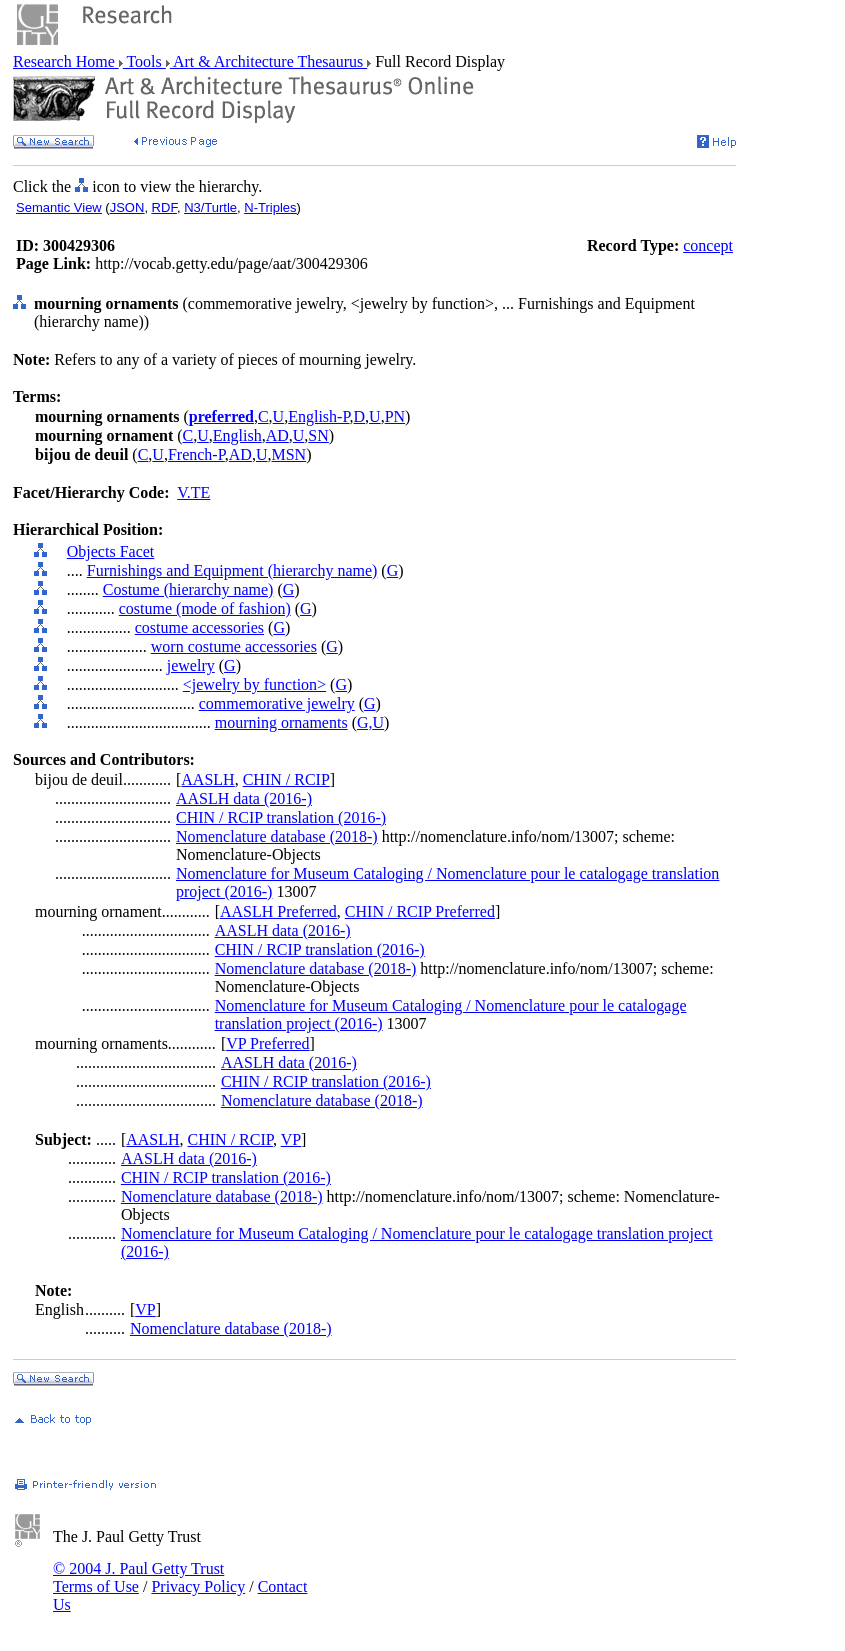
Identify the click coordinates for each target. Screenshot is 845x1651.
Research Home (66, 61)
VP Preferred (267, 1043)
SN (318, 435)
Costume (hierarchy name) (188, 589)
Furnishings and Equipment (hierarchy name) (232, 570)
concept (708, 245)
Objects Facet (111, 551)
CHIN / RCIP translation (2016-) (281, 817)
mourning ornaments (281, 722)
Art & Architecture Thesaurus (268, 61)
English (237, 435)
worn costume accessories (234, 646)
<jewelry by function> (254, 684)
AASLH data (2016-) (244, 798)
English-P (318, 416)
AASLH (207, 779)
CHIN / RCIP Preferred (420, 911)
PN (395, 416)
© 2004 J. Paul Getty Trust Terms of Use (138, 1577)
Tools (144, 61)
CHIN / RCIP (286, 779)
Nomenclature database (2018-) (277, 836)
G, (365, 722)
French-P (196, 454)
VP (291, 1139)
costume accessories (199, 627)
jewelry (191, 665)
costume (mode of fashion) (205, 608)
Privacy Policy (198, 1586)
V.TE (193, 492)
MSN (288, 454)
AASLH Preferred (278, 911)
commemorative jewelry (277, 703)
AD (277, 435)
